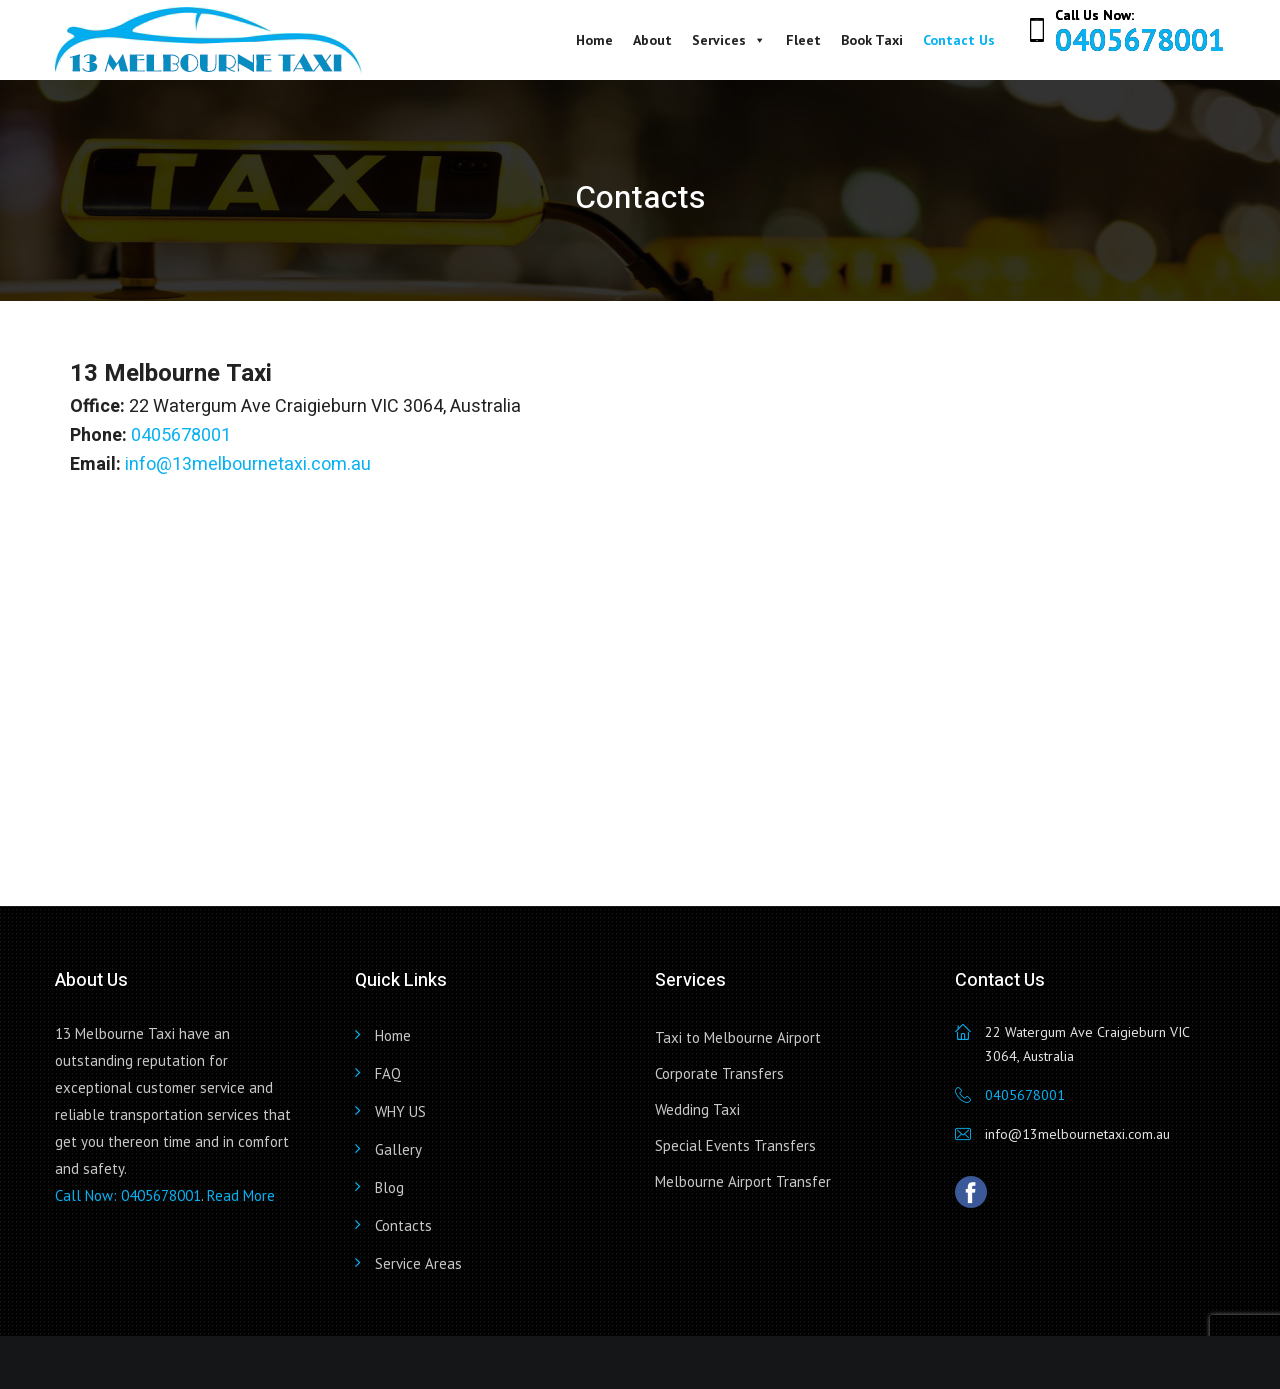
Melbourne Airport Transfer (743, 1181)
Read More (241, 1195)
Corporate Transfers (719, 1073)
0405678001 (1140, 39)
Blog (389, 1187)
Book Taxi (872, 40)
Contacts (403, 1225)
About (652, 40)
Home (594, 40)
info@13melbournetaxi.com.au (248, 464)
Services (729, 40)
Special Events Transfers (735, 1145)
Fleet (803, 40)
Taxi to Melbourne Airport (738, 1037)
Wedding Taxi (697, 1109)
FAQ (388, 1073)
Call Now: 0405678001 (128, 1195)
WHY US (400, 1111)
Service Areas (418, 1263)
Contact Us (959, 40)
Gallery (398, 1149)
